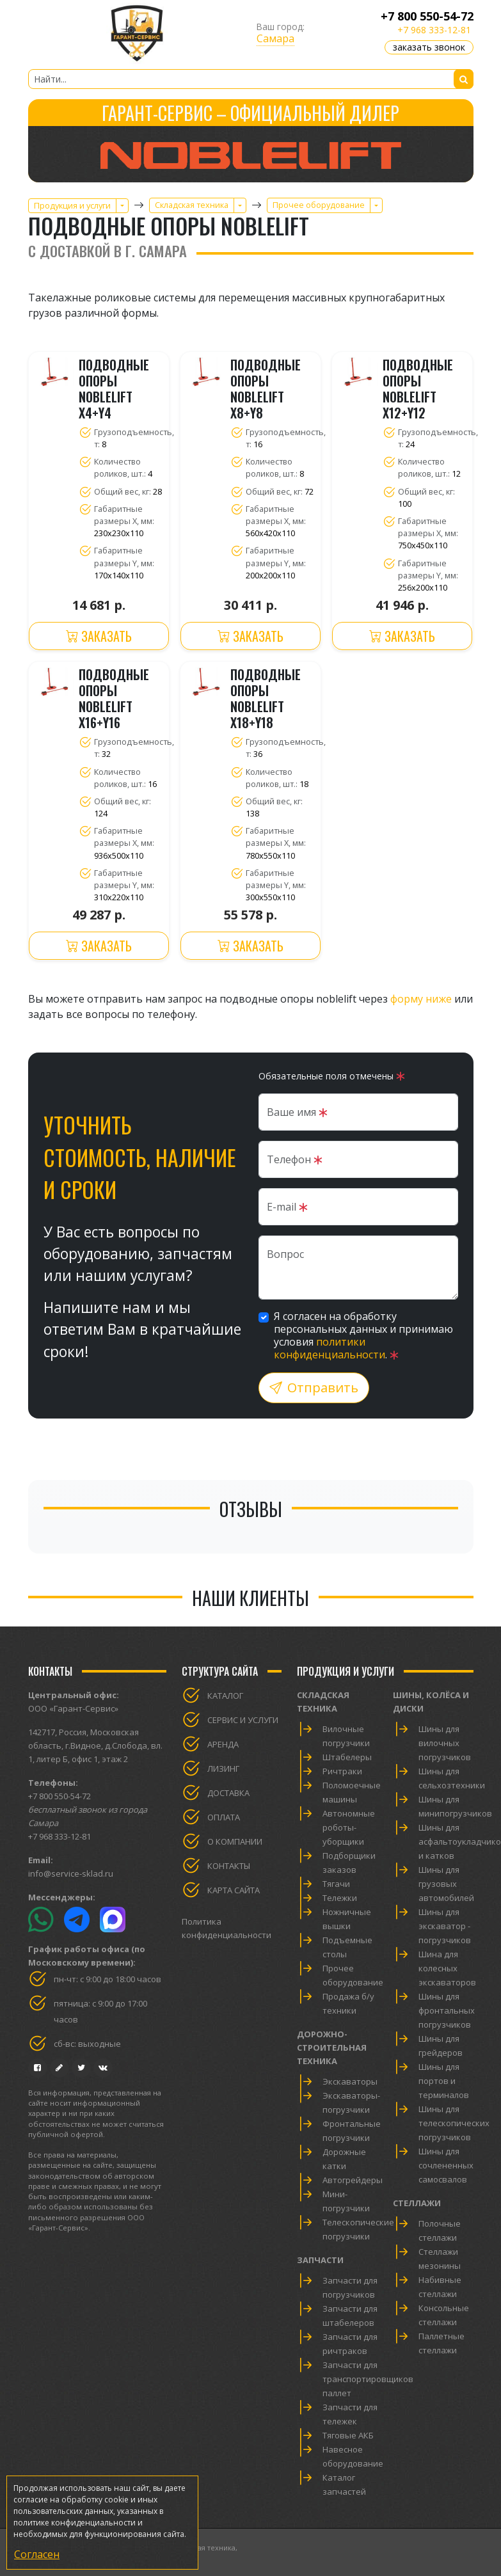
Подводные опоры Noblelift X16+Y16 (114, 699)
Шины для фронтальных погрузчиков (446, 2010)
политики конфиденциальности (329, 1348)
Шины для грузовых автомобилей (446, 1884)
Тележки (339, 1898)
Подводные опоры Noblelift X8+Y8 (265, 389)
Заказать (99, 636)
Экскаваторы (350, 2081)
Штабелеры (347, 1757)
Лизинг (223, 1768)
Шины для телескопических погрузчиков (453, 2123)
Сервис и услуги (242, 1720)
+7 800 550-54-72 (427, 16)
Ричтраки (342, 1771)
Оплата (223, 1817)
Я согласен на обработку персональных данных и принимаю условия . (363, 1335)
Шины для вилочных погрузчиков (444, 1743)
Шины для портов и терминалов (443, 2081)
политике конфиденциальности (74, 2522)
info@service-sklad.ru (70, 1873)
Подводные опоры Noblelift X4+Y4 (114, 389)
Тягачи (336, 1883)
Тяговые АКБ (348, 2435)
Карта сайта (233, 1890)
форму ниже (421, 999)
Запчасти (320, 2260)
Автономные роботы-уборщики (348, 1827)
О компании (234, 1841)
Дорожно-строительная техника (332, 2047)
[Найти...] (250, 79)
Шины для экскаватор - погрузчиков (444, 1926)
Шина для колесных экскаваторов (447, 1968)
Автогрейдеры (352, 2180)
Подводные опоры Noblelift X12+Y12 (418, 389)
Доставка (228, 1793)
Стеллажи (417, 2203)
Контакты (228, 1866)
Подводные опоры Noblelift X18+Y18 (265, 699)
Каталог (225, 1695)
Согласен (37, 2554)
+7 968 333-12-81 (434, 30)
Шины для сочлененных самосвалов (445, 2165)
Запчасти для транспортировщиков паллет (367, 2379)
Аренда (223, 1744)
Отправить (313, 1387)
